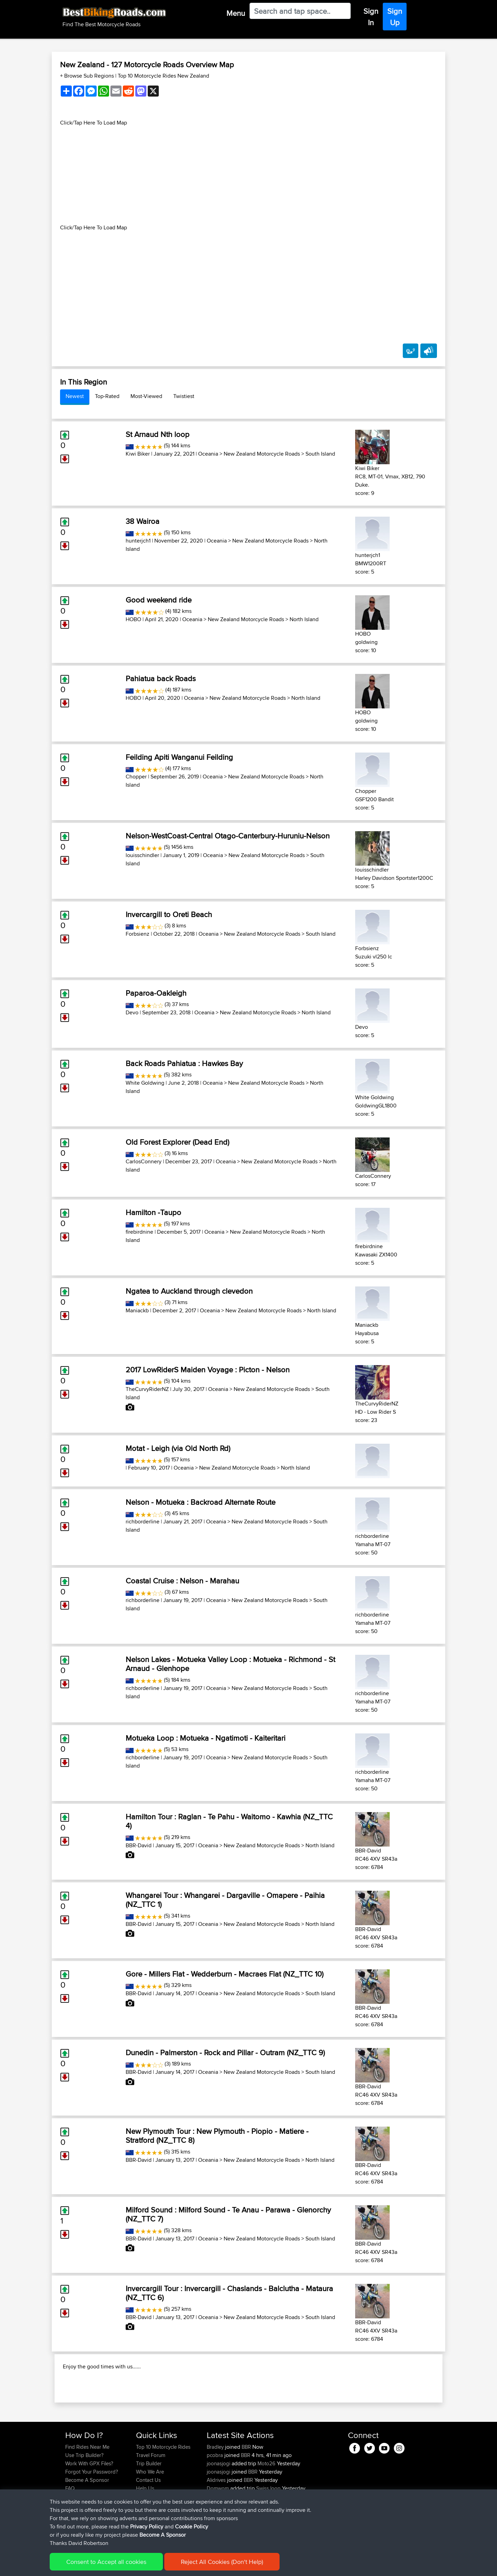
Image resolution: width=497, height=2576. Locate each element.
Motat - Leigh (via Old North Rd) (178, 1448)
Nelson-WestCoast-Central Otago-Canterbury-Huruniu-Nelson (228, 835)
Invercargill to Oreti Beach (169, 914)
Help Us (145, 2532)
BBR (246, 2491)
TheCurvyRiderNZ (147, 1389)
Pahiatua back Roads (161, 678)
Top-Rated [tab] (107, 396)
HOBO (133, 619)
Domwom (218, 2532)
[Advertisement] (248, 175)
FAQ (70, 2532)
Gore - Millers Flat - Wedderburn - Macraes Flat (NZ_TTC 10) (224, 1973)
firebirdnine (139, 1232)
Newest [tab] (75, 396)
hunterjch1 (138, 541)
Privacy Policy (158, 2565)
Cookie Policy (192, 2565)
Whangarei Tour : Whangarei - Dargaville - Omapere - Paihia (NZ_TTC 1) (225, 1900)
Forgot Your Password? (91, 2516)
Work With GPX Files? (89, 2508)
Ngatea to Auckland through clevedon (189, 1290)
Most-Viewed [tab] (146, 396)
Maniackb (137, 1310)
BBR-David (139, 1845)
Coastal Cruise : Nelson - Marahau (182, 1580)
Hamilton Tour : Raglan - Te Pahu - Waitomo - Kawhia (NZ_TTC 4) (229, 1821)
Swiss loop (268, 2532)
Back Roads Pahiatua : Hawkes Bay (184, 1063)
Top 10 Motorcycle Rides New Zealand (163, 76)
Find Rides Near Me (87, 2491)
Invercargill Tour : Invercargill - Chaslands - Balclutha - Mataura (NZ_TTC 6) (229, 2293)
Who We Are (150, 2516)
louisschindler (142, 855)
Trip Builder (149, 2508)
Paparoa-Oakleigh (156, 992)
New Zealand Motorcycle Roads (262, 454)
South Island (320, 454)
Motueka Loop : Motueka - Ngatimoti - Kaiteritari (205, 1737)
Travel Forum (150, 2499)
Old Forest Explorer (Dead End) (177, 1141)
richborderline (142, 1521)
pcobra (215, 2499)
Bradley (216, 2491)
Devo (132, 1012)
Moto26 (266, 2508)
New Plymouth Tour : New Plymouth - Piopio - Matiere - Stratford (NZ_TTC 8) (217, 2136)
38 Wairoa (142, 521)
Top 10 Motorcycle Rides (163, 2491)
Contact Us (148, 2524)
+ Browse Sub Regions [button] (87, 76)
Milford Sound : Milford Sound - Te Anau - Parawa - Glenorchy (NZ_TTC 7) (228, 2214)
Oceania (208, 454)
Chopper (136, 776)
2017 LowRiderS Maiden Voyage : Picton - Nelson (208, 1369)
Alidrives (217, 2524)
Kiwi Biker (138, 454)
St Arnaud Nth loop (157, 434)
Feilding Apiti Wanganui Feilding (179, 757)
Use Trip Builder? (84, 2499)
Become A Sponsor (87, 2524)
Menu (235, 13)
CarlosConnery (144, 1161)
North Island (304, 619)
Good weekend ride (159, 599)
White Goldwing (145, 1083)
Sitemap (129, 2565)
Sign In (370, 17)
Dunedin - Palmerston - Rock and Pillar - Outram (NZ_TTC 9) (225, 2052)
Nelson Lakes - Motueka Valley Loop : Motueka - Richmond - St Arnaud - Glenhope (230, 1664)
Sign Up (394, 17)
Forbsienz (137, 934)
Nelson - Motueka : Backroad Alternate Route (200, 1502)
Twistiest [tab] (183, 396)
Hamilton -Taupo (153, 1212)
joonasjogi (219, 2508)
